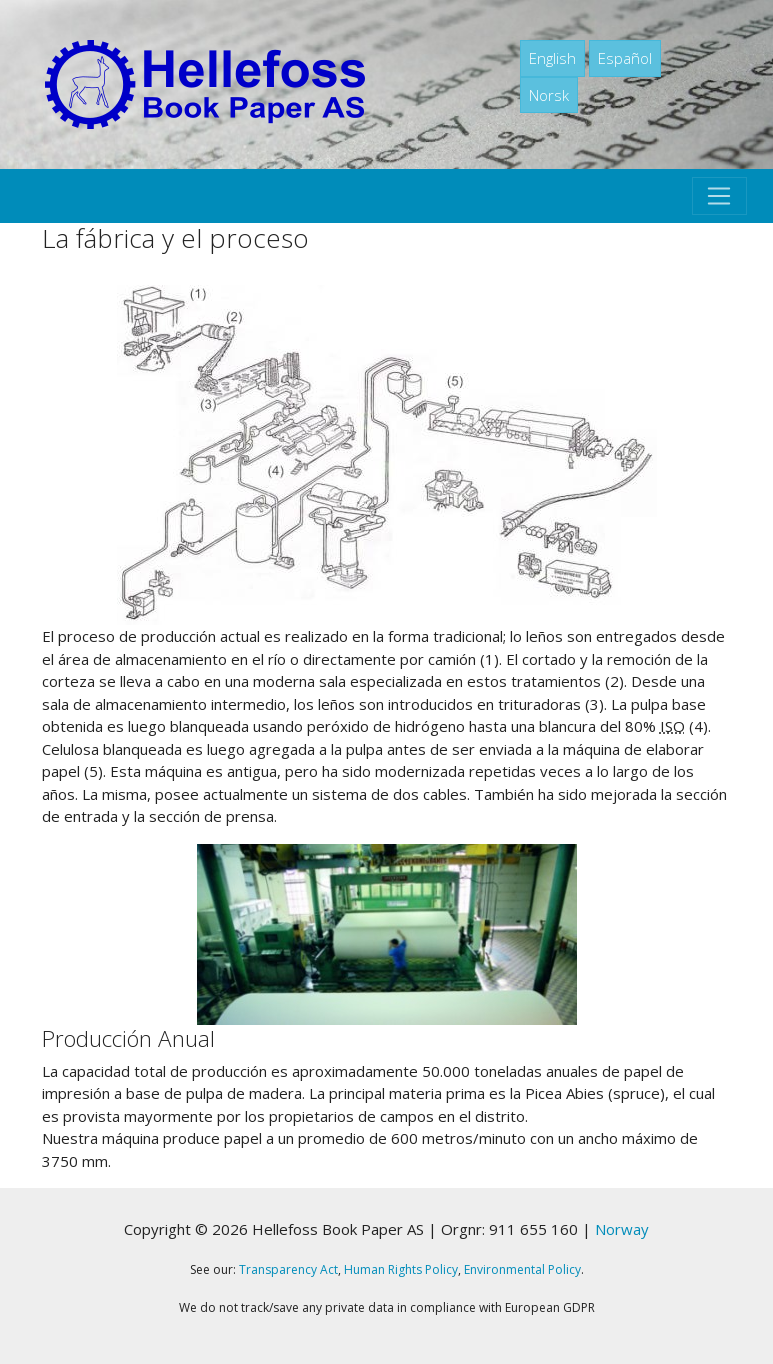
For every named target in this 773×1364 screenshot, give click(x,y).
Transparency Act (288, 1269)
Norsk (549, 95)
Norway (622, 1229)
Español (625, 58)
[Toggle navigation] (719, 196)
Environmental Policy (522, 1269)
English (552, 58)
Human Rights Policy (401, 1269)
